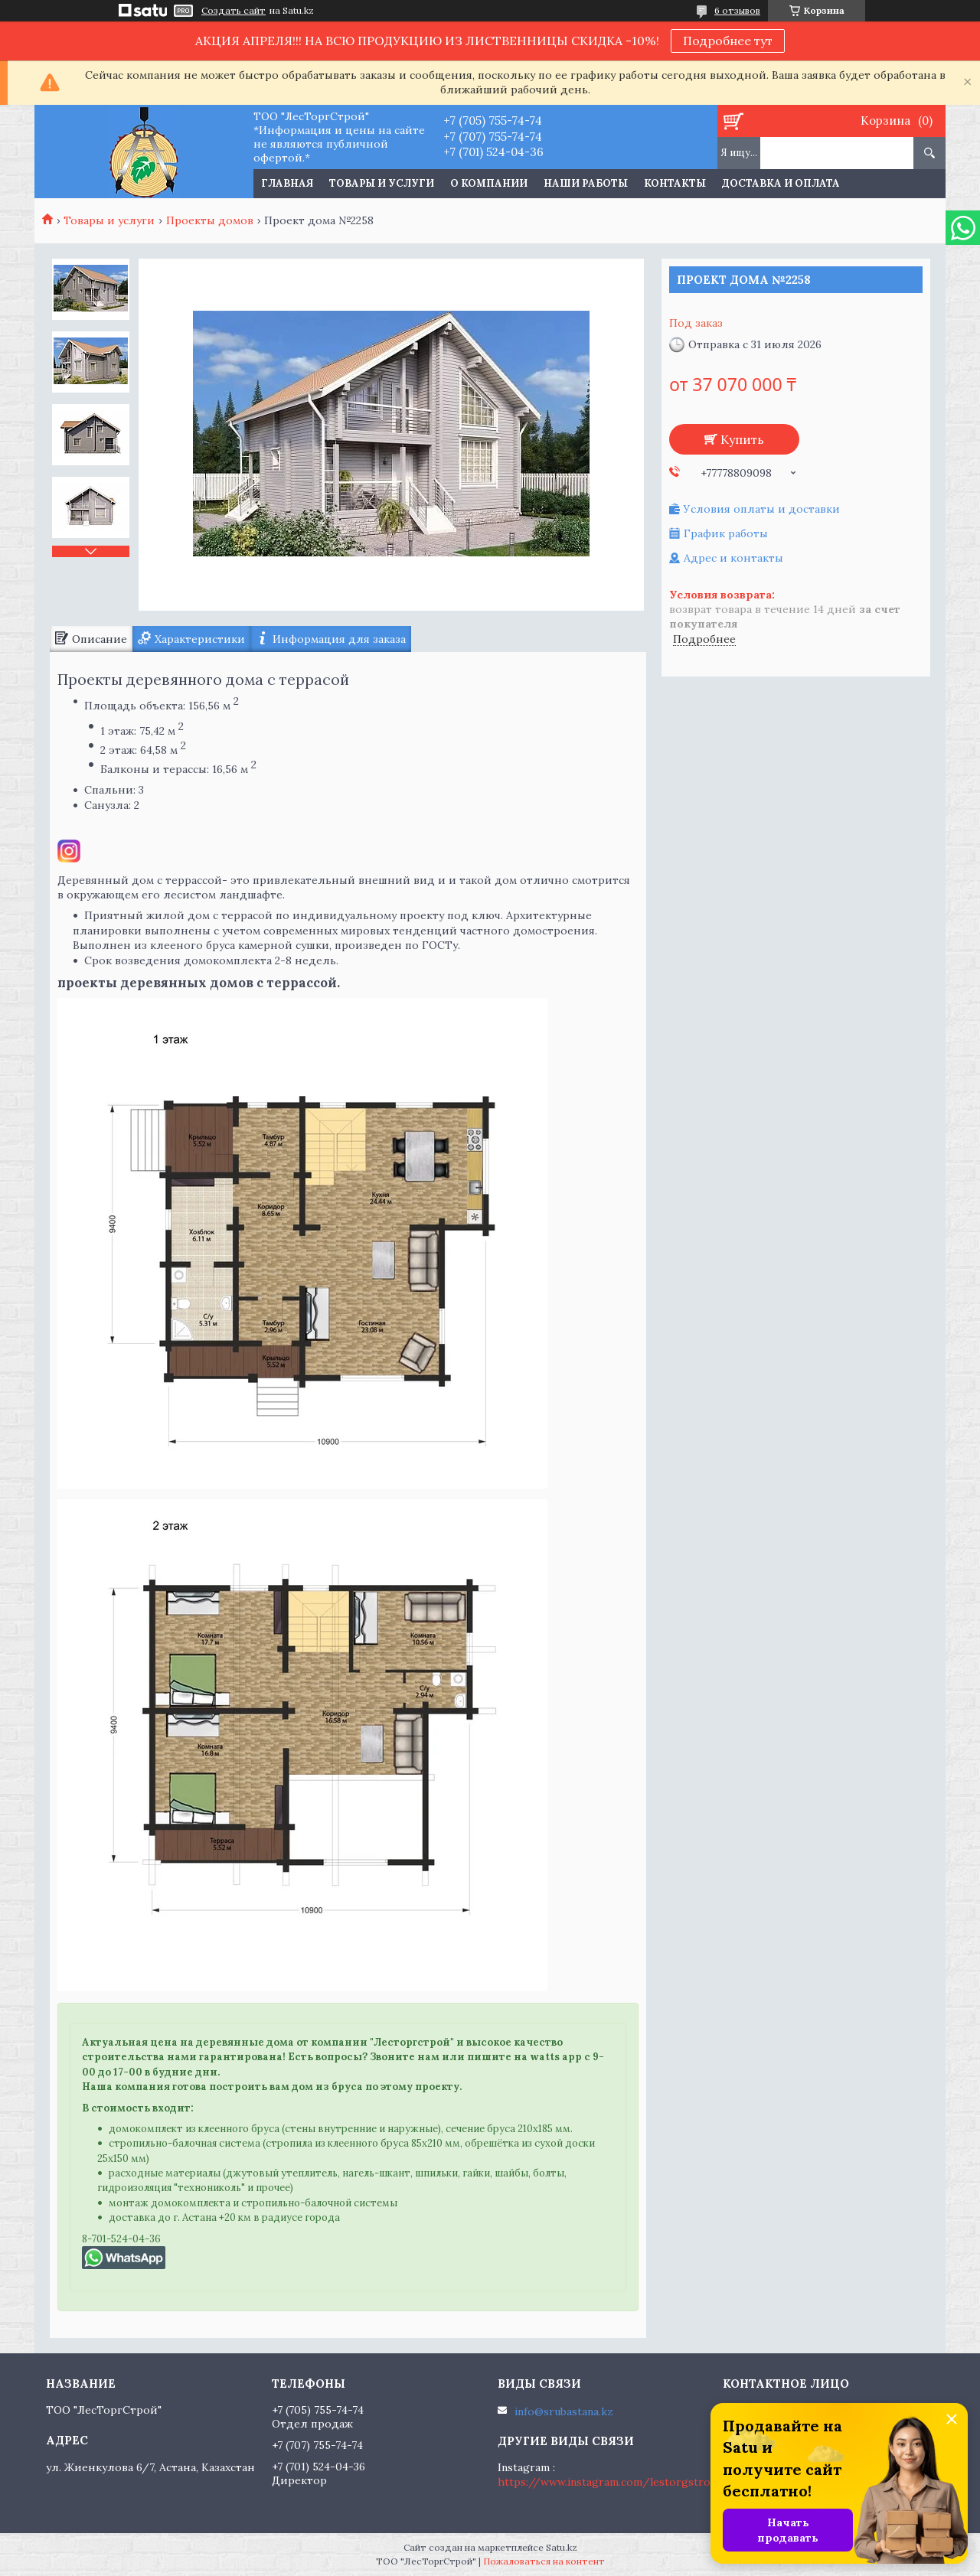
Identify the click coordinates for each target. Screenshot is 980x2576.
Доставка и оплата (781, 183)
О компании (489, 183)
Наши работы (586, 183)
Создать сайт (233, 10)
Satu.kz (561, 2547)
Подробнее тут (728, 40)
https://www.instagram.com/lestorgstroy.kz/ (617, 2482)
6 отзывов (737, 10)
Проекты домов (209, 220)
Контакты (675, 183)
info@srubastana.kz (563, 2411)
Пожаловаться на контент (544, 2561)
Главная (287, 183)
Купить (742, 439)
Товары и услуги (381, 183)
